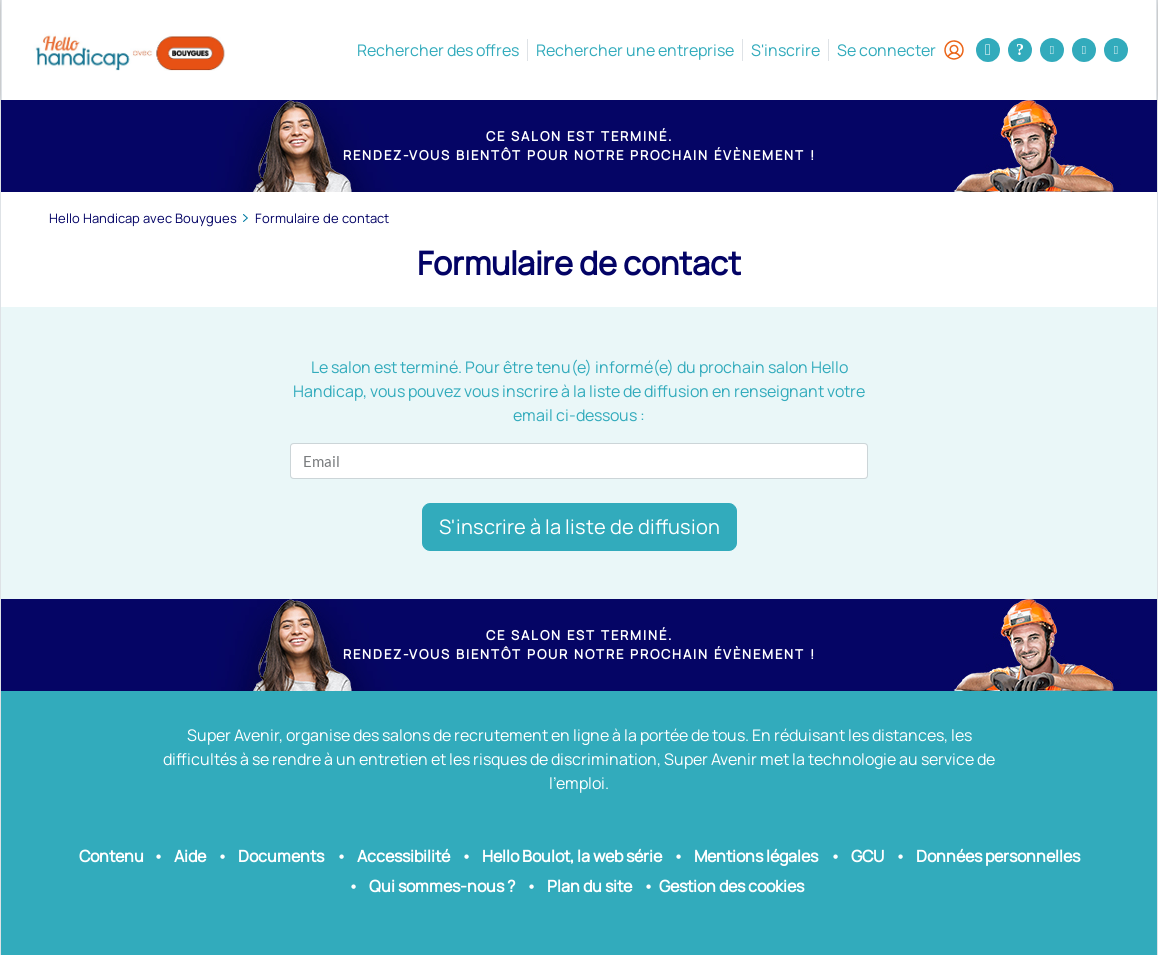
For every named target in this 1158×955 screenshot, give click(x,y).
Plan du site (589, 886)
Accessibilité (403, 856)
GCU (867, 856)
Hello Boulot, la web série (572, 856)
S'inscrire (785, 50)
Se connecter (900, 50)
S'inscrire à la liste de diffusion (579, 526)
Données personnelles (998, 856)
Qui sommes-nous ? (442, 886)
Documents (281, 856)
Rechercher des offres (438, 50)
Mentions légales (756, 856)
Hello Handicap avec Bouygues (143, 218)
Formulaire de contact (322, 218)
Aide (190, 856)
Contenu (111, 856)
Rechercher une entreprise (635, 50)
